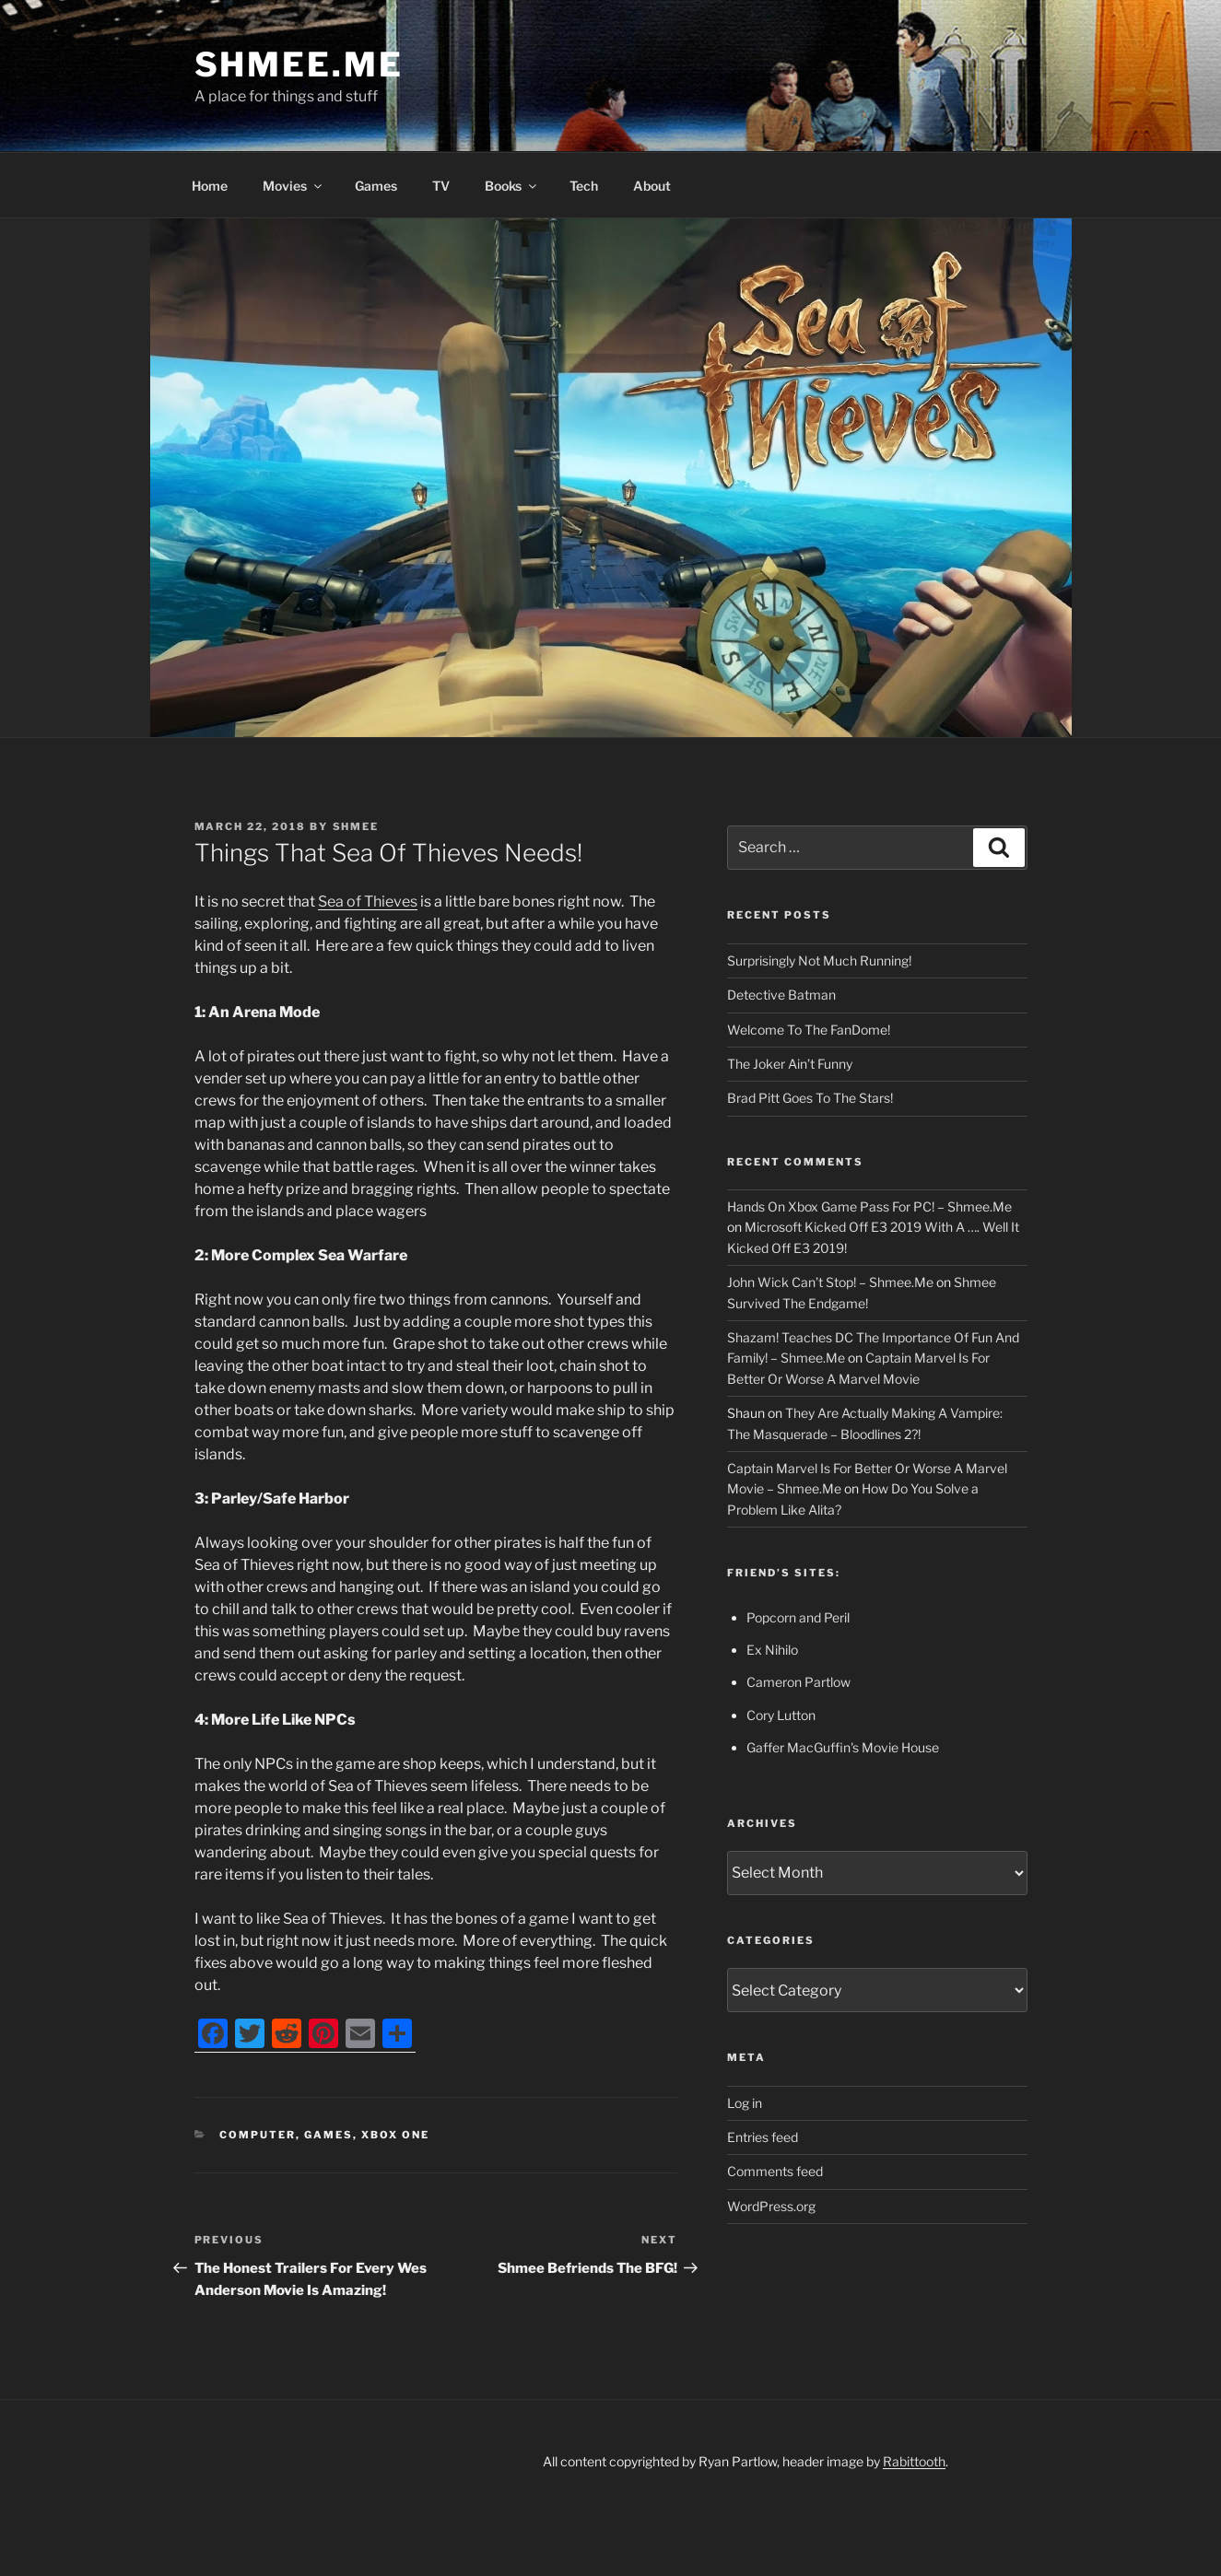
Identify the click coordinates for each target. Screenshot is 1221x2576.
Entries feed (762, 2137)
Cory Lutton (781, 1715)
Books (512, 185)
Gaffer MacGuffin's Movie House (842, 1747)
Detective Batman (781, 994)
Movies (293, 185)
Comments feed (775, 2171)
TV (441, 185)
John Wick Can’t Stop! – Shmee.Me (830, 1282)
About (652, 185)
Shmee (356, 826)
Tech (583, 185)
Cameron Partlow (798, 1682)
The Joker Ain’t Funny (789, 1063)
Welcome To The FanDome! (808, 1029)
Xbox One (395, 2134)
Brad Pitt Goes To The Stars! (810, 1098)
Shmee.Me (299, 64)
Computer (257, 2134)
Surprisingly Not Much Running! (819, 960)
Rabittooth (914, 2461)
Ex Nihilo (772, 1649)
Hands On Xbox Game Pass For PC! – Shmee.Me (869, 1206)
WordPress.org (771, 2206)
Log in (744, 2103)
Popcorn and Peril (798, 1617)
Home (210, 185)
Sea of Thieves (367, 901)
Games (376, 185)
